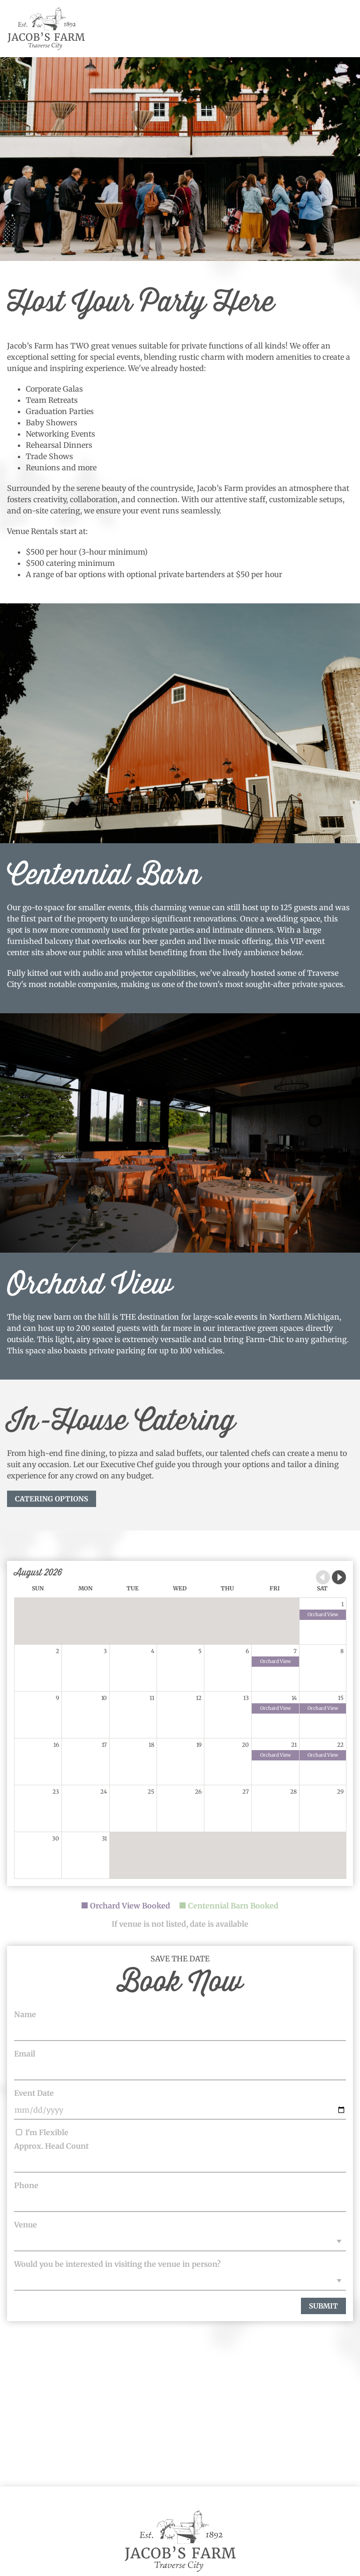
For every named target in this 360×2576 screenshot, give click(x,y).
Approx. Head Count (51, 2146)
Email (24, 2053)
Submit (323, 2305)
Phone (26, 2185)
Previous (323, 1577)
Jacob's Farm (46, 28)
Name (25, 2014)
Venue (25, 2224)
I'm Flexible (42, 2132)
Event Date (34, 2093)
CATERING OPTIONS (51, 1498)
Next (339, 1577)
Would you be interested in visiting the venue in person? (117, 2264)
